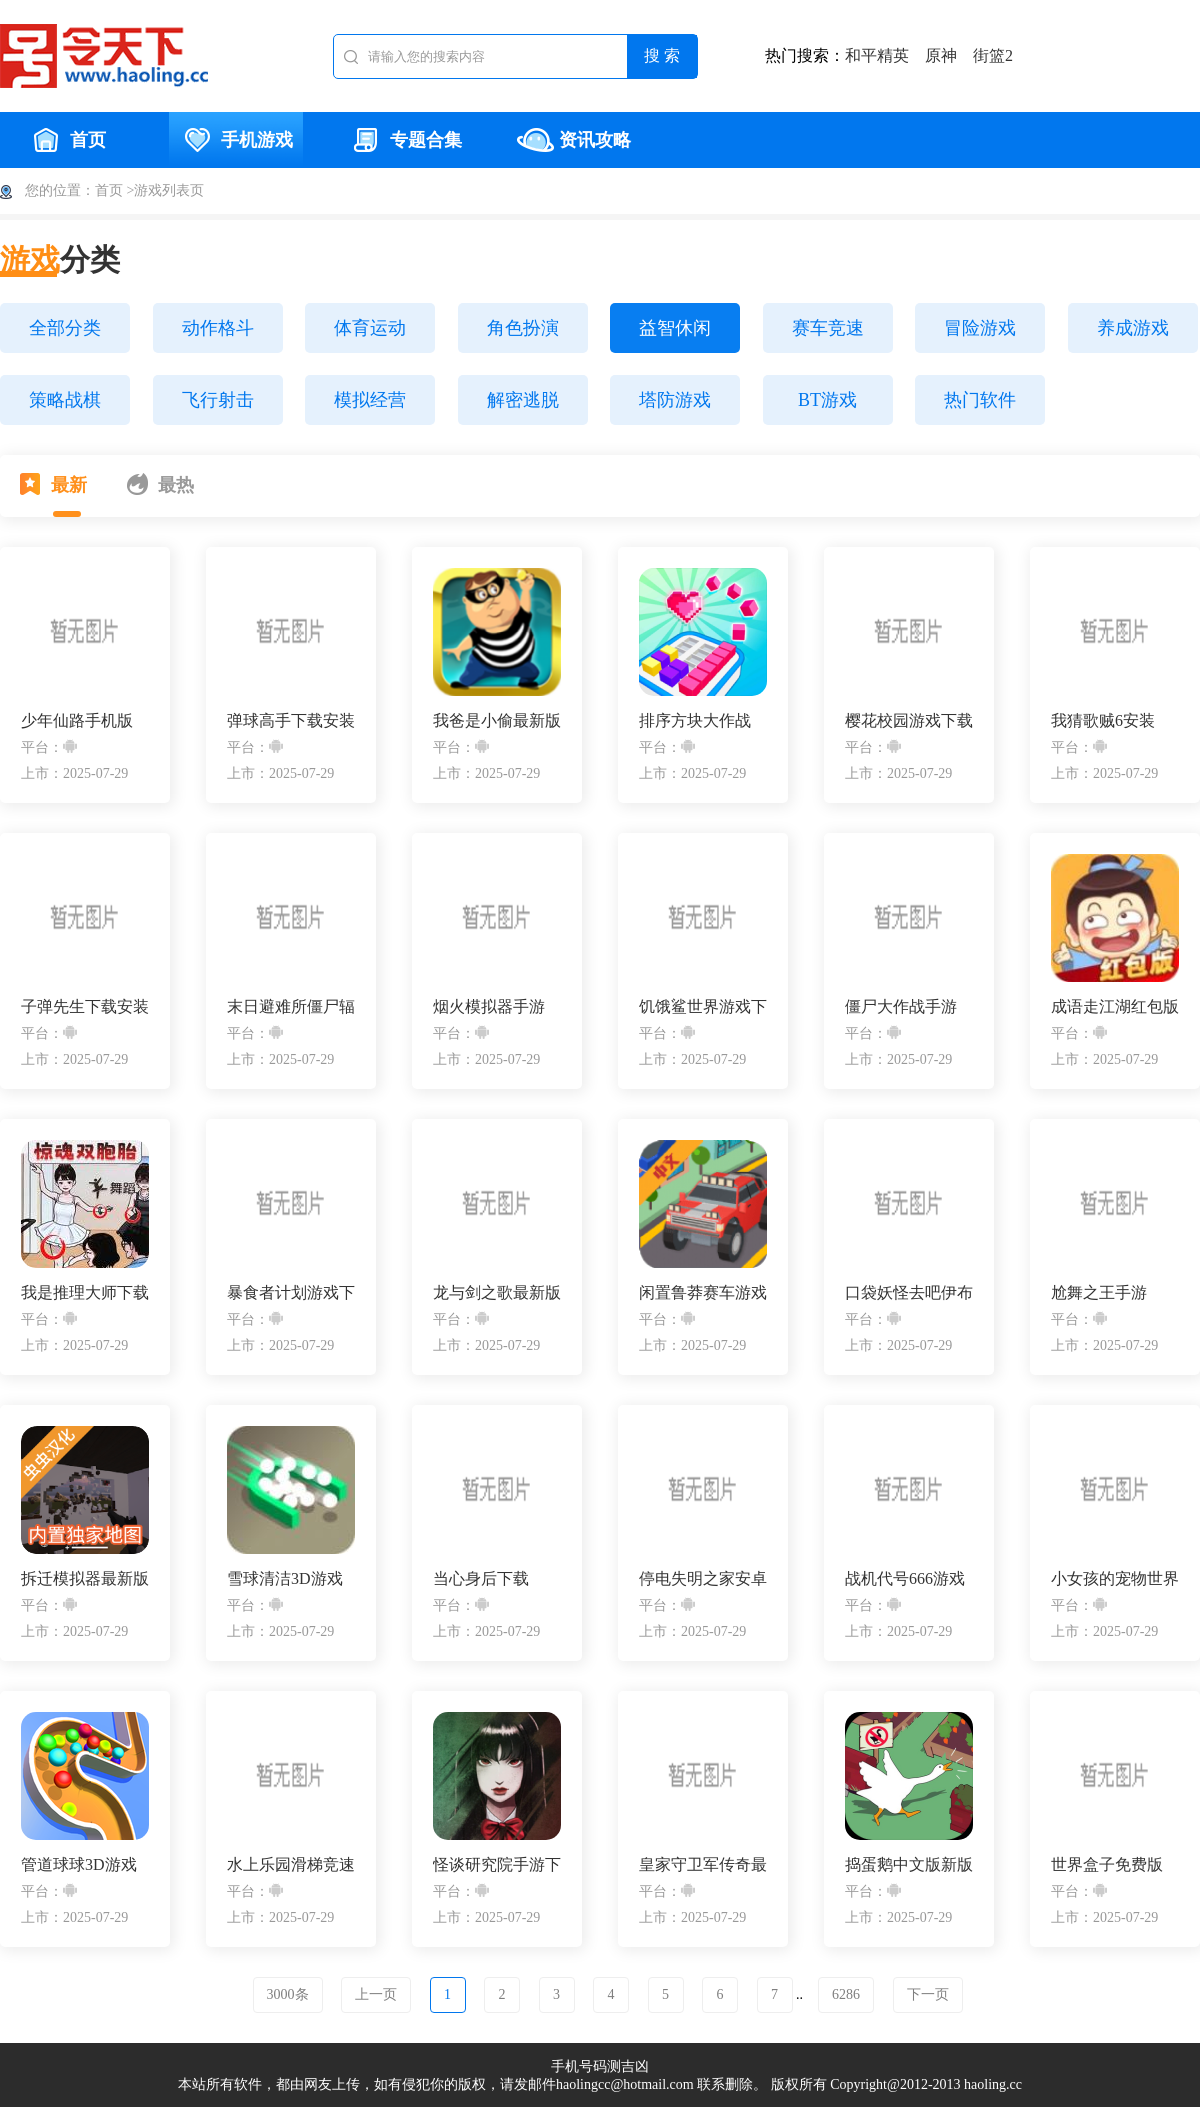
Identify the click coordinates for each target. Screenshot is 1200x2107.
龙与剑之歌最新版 (497, 1292)
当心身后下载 (481, 1578)
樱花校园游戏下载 (909, 720)
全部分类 (65, 328)
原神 (941, 55)
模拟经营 (370, 400)
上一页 (376, 1994)
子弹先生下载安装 (85, 1006)
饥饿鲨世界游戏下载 (703, 1007)
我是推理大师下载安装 (85, 1293)
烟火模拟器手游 (489, 1006)
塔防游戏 (675, 400)
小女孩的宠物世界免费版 (1115, 1579)
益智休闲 (675, 328)
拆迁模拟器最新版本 (85, 1579)
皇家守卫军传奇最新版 (703, 1865)
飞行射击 (218, 400)
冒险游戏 (980, 328)
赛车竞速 (828, 328)
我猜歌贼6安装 (1103, 720)
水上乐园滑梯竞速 (291, 1864)
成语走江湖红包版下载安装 (1115, 1007)
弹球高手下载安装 (291, 720)
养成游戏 (1133, 328)
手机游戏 (236, 140)
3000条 (288, 1994)
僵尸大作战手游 (901, 1006)
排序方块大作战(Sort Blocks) (695, 721)
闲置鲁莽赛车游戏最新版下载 (703, 1293)
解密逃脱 (523, 400)
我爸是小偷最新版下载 (497, 721)
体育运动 (370, 328)
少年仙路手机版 (77, 720)
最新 (53, 484)
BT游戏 (827, 400)
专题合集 (405, 140)
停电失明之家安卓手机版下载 (703, 1579)
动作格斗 (218, 328)
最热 (160, 484)
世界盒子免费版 (1107, 1864)
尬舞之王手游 (1099, 1292)
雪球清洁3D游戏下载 (285, 1579)
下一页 (928, 1994)
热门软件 (980, 400)
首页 (67, 140)
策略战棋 (65, 400)
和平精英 (877, 55)
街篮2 (993, 55)
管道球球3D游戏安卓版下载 (79, 1865)
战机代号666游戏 (905, 1578)
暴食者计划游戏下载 (291, 1293)
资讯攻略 (574, 140)
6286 (846, 1994)
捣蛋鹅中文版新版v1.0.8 (909, 1865)
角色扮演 (523, 328)
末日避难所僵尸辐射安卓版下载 (291, 1007)
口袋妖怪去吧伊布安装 (909, 1293)
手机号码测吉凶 (600, 2066)
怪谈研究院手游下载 (497, 1865)
